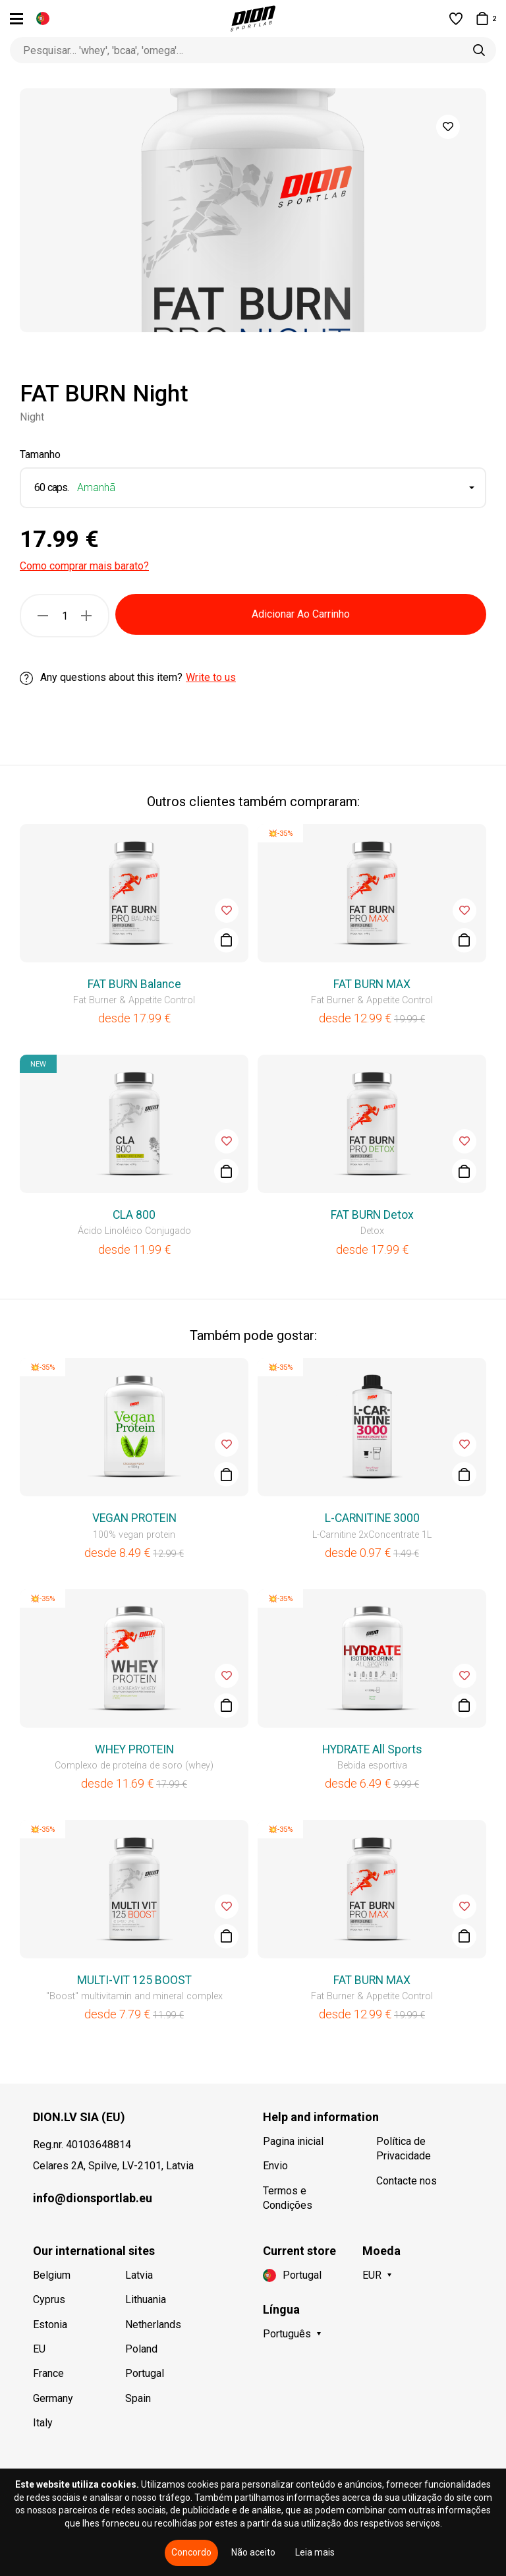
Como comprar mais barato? (84, 566)
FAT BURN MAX (371, 984)
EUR (371, 2275)
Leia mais (315, 2552)
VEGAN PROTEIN (134, 1518)
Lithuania (145, 2299)
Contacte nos (406, 2181)
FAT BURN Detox (372, 1214)
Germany (53, 2398)
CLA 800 (134, 1214)
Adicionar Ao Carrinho (301, 614)
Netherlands (153, 2324)
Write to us (211, 677)
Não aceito (253, 2552)
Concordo (191, 2552)
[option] (253, 210)
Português (287, 2333)
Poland (141, 2349)
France (48, 2373)
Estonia (50, 2324)
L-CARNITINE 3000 (372, 1518)
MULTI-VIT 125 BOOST (134, 1980)
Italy (43, 2422)
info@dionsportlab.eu (92, 2198)
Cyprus (49, 2299)
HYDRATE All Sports (372, 1749)
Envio (275, 2165)
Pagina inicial (293, 2141)
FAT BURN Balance (134, 984)
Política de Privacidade (403, 2148)
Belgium (51, 2275)
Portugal (144, 2373)
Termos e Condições (287, 2197)
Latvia (139, 2275)
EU (39, 2349)
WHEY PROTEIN (134, 1749)
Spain (138, 2398)
